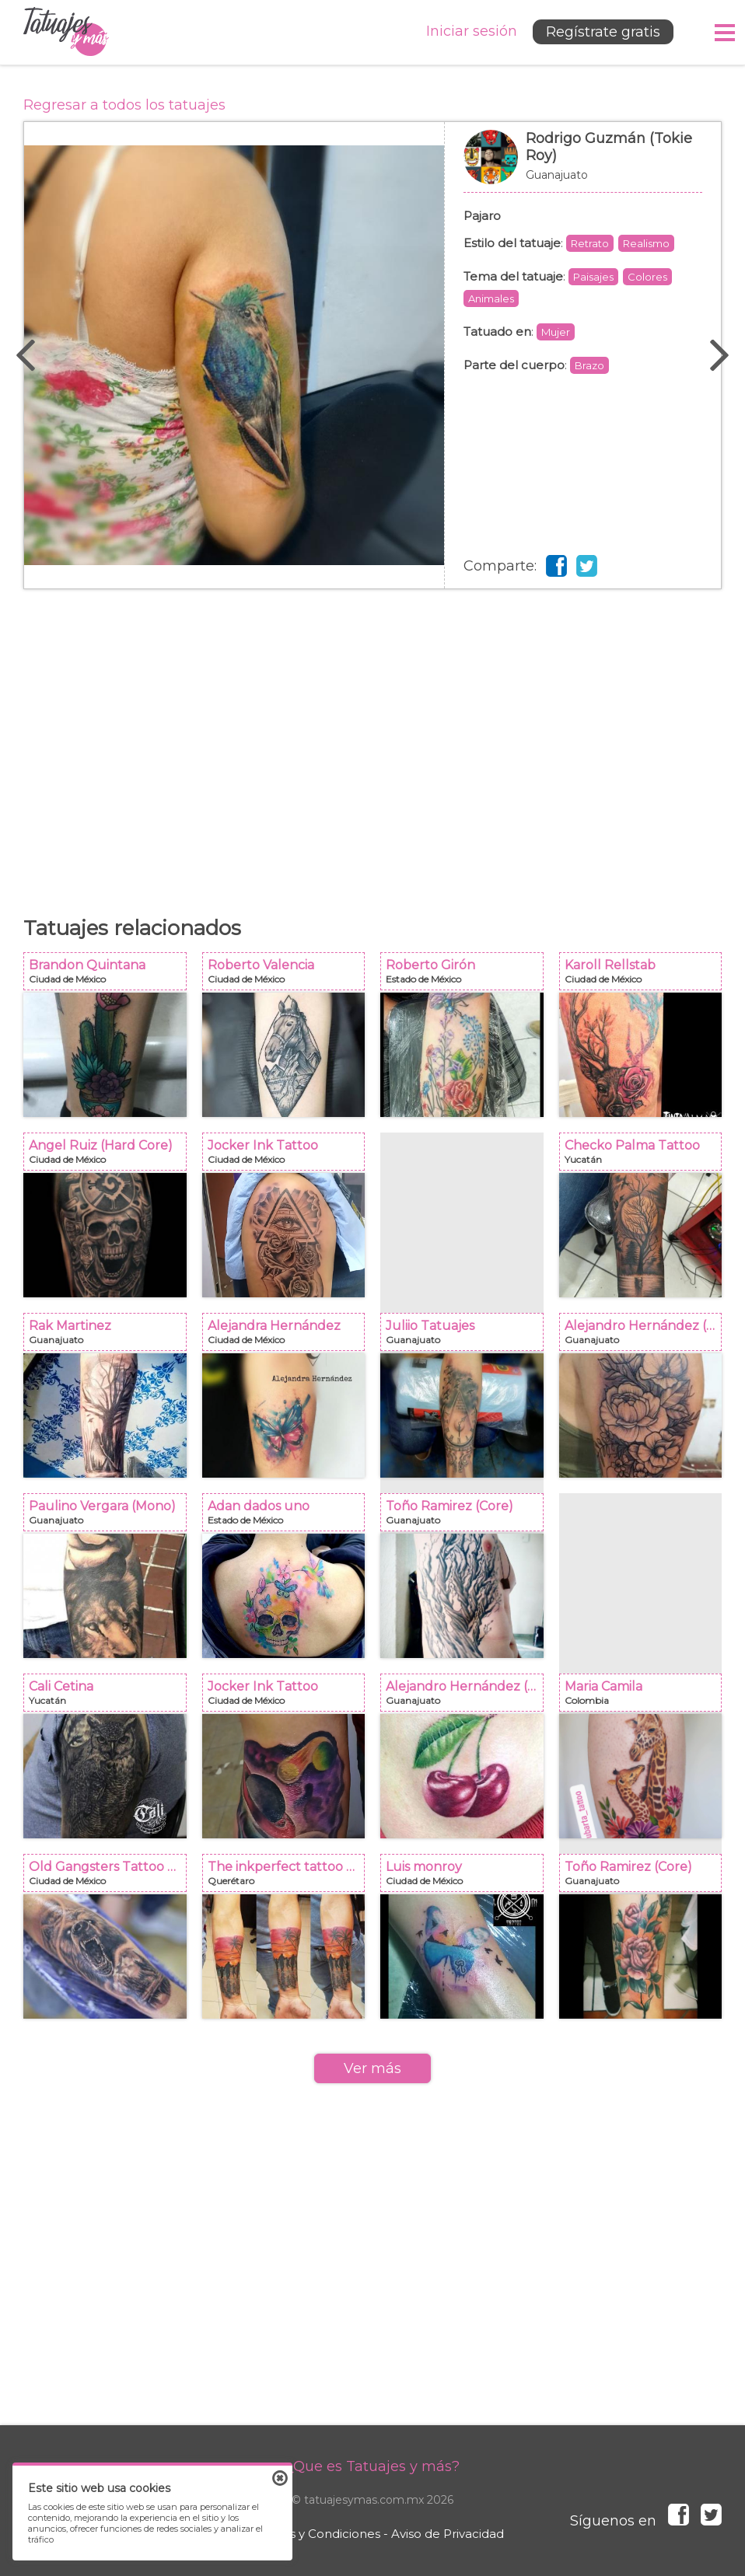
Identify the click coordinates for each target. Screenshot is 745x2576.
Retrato (590, 243)
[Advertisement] (372, 744)
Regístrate (603, 31)
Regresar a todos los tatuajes (124, 104)
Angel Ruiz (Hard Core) (110, 1156)
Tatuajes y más (66, 32)
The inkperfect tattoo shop (288, 1877)
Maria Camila (645, 1697)
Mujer (555, 332)
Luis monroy (466, 1877)
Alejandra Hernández (288, 1336)
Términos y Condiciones (310, 2533)
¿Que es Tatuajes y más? (373, 2466)
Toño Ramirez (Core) (466, 1517)
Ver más (372, 2068)
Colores (647, 277)
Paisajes (593, 277)
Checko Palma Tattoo (645, 1156)
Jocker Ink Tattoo (288, 1156)
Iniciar (471, 31)
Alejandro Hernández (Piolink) (645, 1336)
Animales (491, 298)
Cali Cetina (110, 1697)
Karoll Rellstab (645, 976)
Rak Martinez (110, 1336)
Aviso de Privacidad (447, 2533)
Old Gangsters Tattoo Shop (110, 1877)
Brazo (589, 365)
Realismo (646, 243)
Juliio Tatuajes (466, 1336)
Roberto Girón (466, 976)
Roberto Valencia (288, 976)
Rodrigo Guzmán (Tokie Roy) (582, 165)
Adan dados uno (288, 1517)
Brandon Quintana (110, 976)
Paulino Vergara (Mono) (110, 1517)
